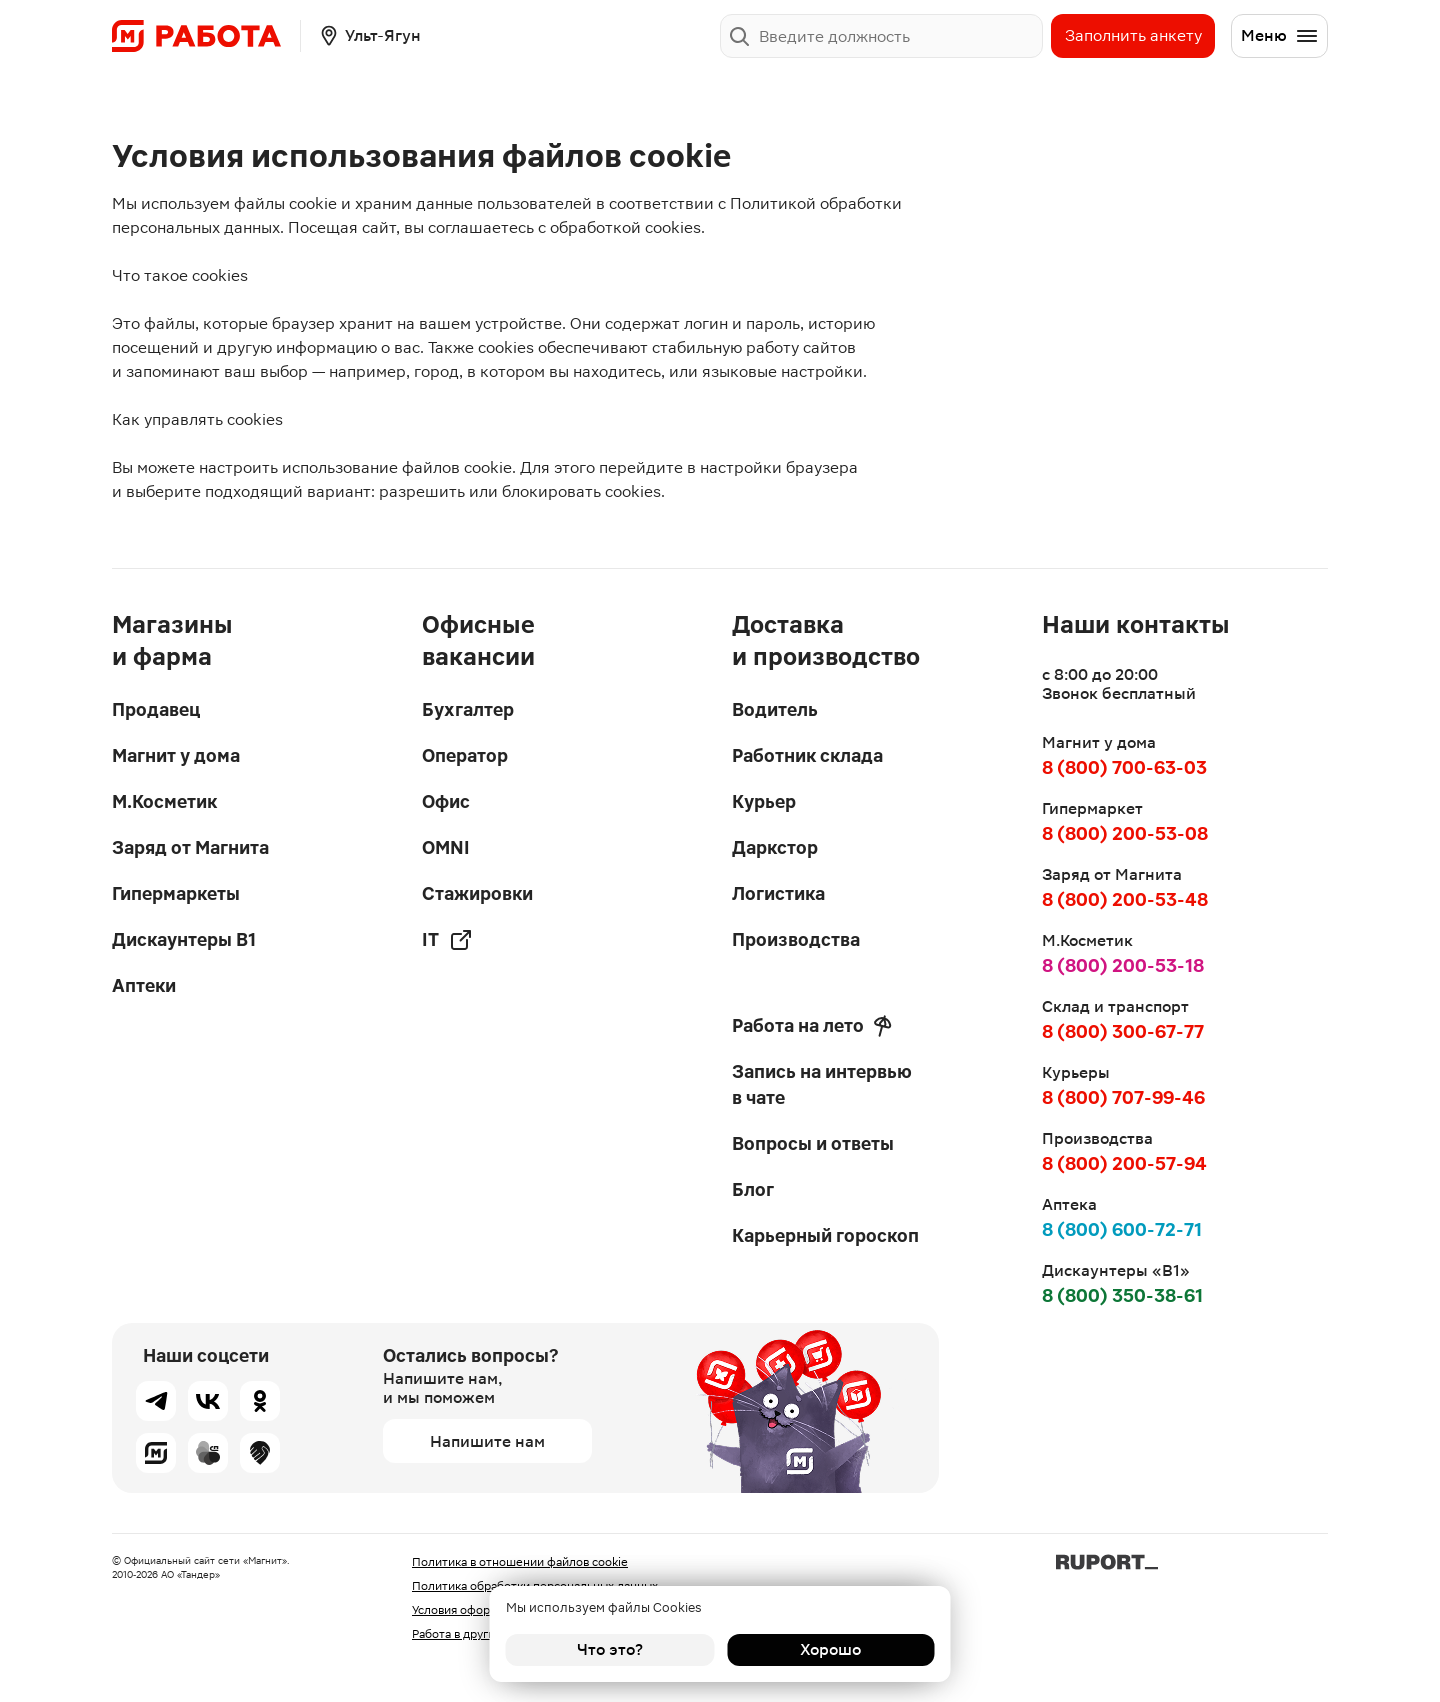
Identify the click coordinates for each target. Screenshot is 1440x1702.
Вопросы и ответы (813, 1143)
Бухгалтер (468, 709)
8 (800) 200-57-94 (1124, 1163)
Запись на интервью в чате (822, 1084)
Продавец (156, 709)
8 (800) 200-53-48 (1125, 899)
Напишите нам (487, 1441)
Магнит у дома (176, 755)
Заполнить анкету (1133, 35)
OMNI (446, 847)
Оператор (465, 755)
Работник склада (807, 755)
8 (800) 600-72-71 (1122, 1229)
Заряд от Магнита (190, 847)
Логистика (778, 893)
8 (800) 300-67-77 (1123, 1031)
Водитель (775, 709)
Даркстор (775, 847)
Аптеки (144, 985)
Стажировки (477, 893)
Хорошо (830, 1649)
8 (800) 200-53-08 (1125, 833)
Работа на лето (812, 1026)
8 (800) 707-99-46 (1123, 1097)
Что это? (610, 1649)
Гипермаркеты (176, 893)
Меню (1280, 36)
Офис (446, 801)
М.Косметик (164, 801)
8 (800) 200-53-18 (1123, 965)
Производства (796, 939)
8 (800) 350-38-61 (1122, 1295)
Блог (753, 1189)
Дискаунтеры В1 (184, 939)
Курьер (764, 801)
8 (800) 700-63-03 (1124, 767)
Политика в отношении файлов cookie (520, 1562)
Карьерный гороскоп (825, 1235)
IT (447, 940)
